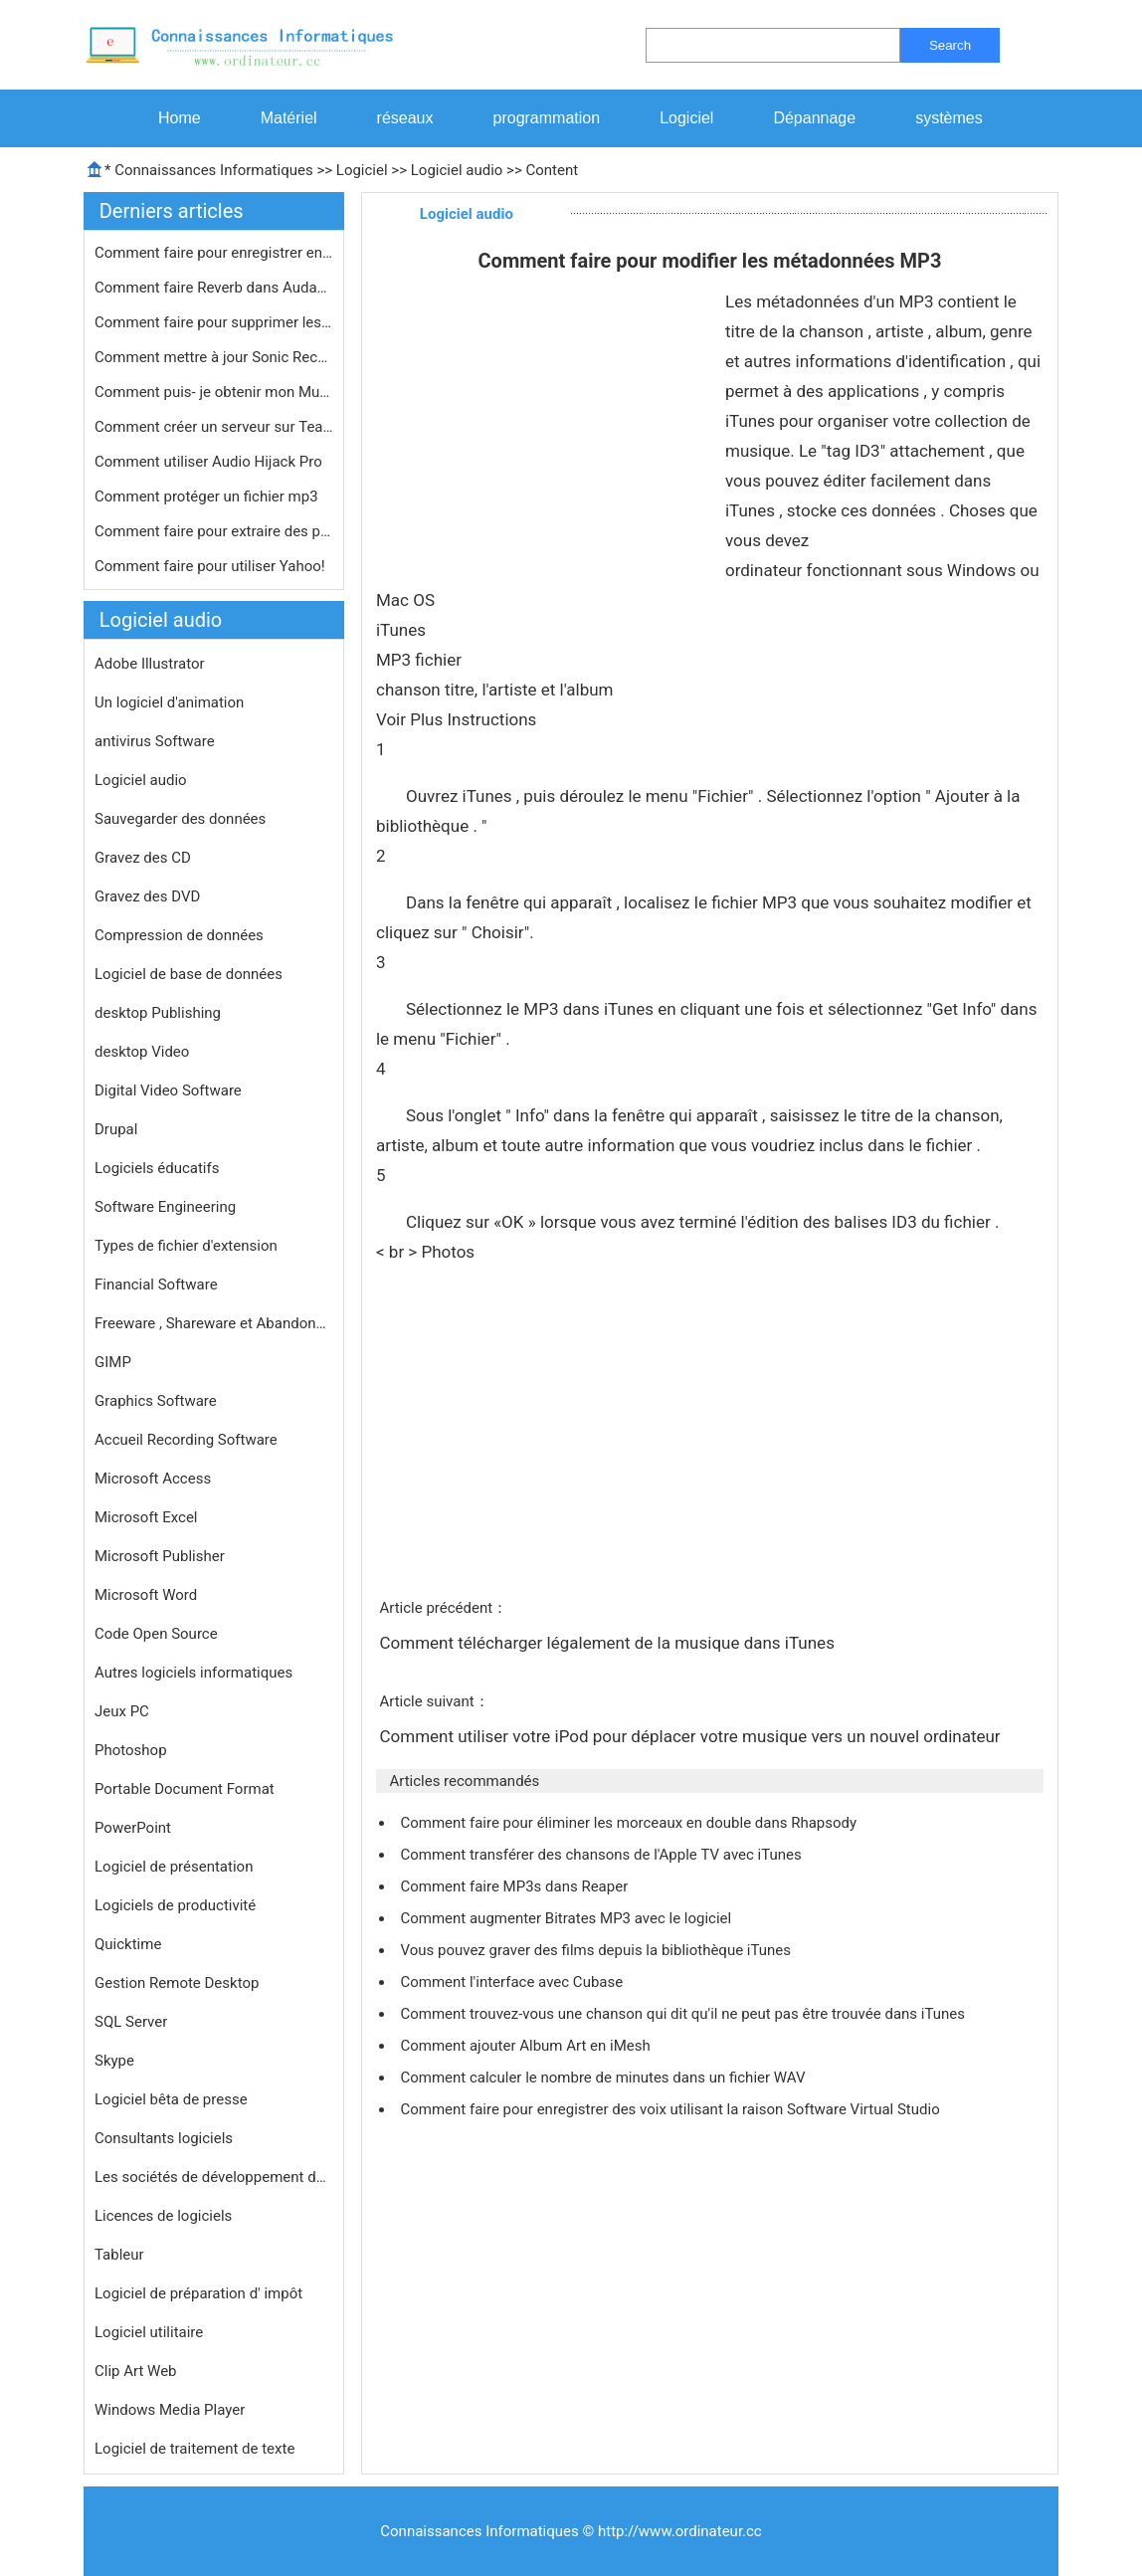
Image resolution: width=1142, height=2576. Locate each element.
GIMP (113, 1362)
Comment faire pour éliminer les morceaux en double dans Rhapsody (629, 1823)
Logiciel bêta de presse (171, 2099)
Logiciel (686, 117)
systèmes (949, 117)
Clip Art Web (136, 2371)
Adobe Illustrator (150, 664)
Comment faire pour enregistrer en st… (214, 253)
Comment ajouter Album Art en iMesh (527, 2046)
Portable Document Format (185, 1789)
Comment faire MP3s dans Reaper (516, 1886)
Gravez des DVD (147, 896)
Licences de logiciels (163, 2216)
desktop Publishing (158, 1013)
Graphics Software (156, 1401)
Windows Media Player (170, 2410)
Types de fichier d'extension (186, 1246)
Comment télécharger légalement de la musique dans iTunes (609, 1643)
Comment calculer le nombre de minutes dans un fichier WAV (604, 2077)
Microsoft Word (146, 1595)
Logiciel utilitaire (149, 2332)
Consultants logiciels (164, 2138)
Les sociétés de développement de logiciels (214, 2177)
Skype (114, 2061)
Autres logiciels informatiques (193, 1673)
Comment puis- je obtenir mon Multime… (214, 392)
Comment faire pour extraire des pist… (214, 531)
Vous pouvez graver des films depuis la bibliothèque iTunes (597, 1950)
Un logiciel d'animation (169, 702)
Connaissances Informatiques (213, 170)
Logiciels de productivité (175, 1905)
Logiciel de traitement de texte (194, 2449)
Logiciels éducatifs (157, 1168)
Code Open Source (156, 1634)
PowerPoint (133, 1828)
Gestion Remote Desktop (177, 1983)
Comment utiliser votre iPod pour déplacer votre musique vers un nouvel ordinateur (691, 1736)
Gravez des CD (143, 858)
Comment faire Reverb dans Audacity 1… (214, 288)
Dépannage (814, 117)
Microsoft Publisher (160, 1556)
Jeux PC (122, 1711)
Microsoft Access (153, 1478)
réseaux (405, 117)
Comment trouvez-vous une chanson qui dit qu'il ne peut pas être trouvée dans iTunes (684, 2014)
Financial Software (156, 1284)
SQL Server (131, 2022)
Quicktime (128, 1944)
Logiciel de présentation (174, 1867)
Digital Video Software (168, 1090)
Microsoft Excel (146, 1517)
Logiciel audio (457, 170)
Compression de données (179, 935)
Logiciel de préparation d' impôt (198, 2293)
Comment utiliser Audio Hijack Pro (210, 462)
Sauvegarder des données (180, 819)
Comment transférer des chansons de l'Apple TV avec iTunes (602, 1855)
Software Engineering (165, 1207)
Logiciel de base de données (189, 974)
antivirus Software (155, 741)
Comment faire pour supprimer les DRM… (214, 322)
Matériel (289, 117)
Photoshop (131, 1750)
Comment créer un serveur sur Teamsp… (214, 427)
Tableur (119, 2255)
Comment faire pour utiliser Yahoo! (211, 566)
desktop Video (142, 1052)
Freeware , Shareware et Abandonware (214, 1323)
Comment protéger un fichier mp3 (208, 496)
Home (179, 117)
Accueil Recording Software (186, 1440)
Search (950, 45)
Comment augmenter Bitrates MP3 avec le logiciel (567, 1918)
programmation (547, 117)
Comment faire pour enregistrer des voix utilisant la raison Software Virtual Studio (671, 2109)
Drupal (116, 1129)
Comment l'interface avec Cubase (513, 1982)
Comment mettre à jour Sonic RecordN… (214, 357)
